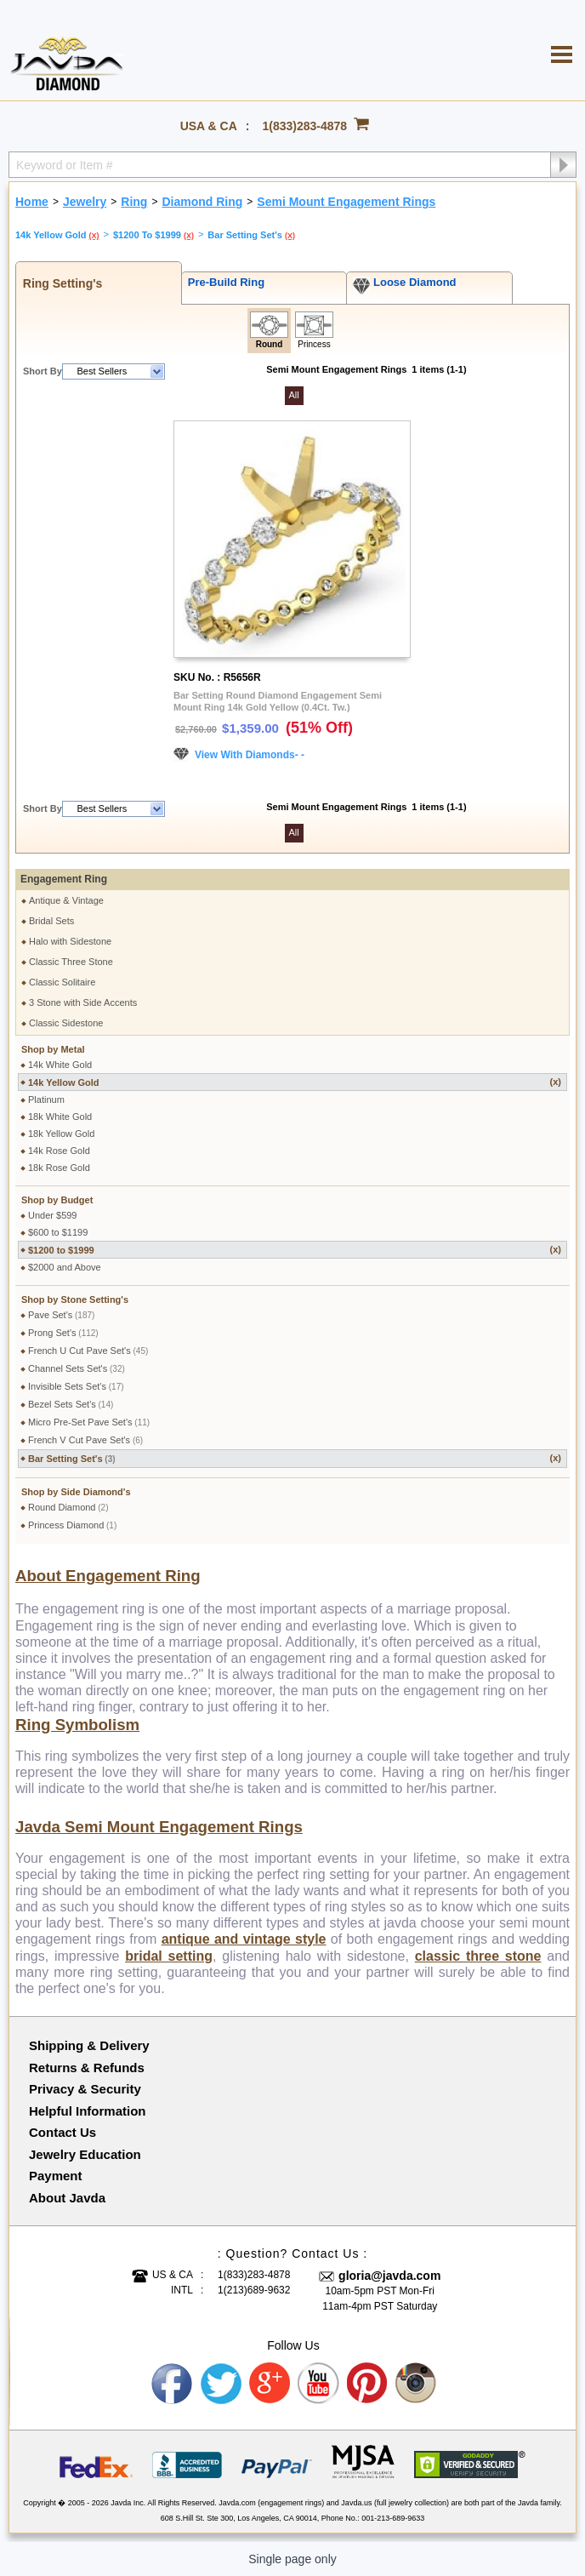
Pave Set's (61, 1315)
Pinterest (368, 2383)
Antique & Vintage (66, 900)
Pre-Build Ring (223, 282)
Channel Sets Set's (76, 1368)
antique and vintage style (244, 1939)
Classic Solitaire (62, 982)
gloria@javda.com (389, 2275)
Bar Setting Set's (294, 1458)
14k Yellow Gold (294, 1082)
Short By (42, 371)
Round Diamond (68, 1507)
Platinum (46, 1099)
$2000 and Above (64, 1267)
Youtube (319, 2383)
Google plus (270, 2383)
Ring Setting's (59, 283)
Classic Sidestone (66, 1023)
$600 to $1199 (58, 1232)
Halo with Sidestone (70, 941)
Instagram (416, 2383)
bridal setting (169, 1956)
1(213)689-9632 (254, 2290)
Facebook (172, 2383)
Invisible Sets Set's (76, 1386)
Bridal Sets (51, 921)
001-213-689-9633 (392, 2518)
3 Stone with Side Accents (83, 1002)
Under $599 (52, 1215)
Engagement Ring (63, 879)
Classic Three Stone (71, 962)
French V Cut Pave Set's (85, 1440)
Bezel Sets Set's (70, 1404)
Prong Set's (63, 1333)
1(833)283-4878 (305, 126)
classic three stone (478, 1956)
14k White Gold (60, 1065)
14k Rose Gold (59, 1150)
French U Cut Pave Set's (88, 1350)
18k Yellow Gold (61, 1133)
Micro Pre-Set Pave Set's (89, 1422)
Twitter (221, 2383)
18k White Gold (60, 1116)
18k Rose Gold (59, 1167)
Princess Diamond (72, 1525)
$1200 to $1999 (294, 1249)
